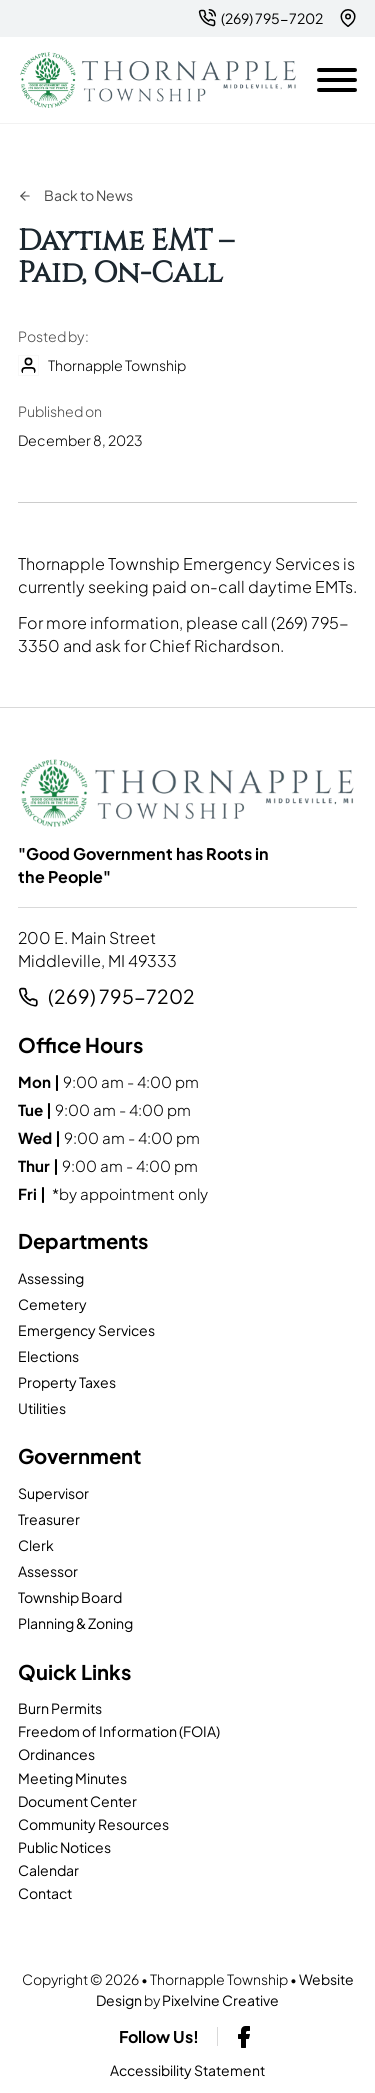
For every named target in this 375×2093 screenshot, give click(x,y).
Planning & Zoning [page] (75, 1623)
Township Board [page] (70, 1597)
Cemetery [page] (52, 1304)
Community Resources (93, 1824)
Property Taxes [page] (67, 1382)
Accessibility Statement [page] (187, 2070)
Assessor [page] (48, 1571)
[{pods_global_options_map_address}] (348, 18)
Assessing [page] (51, 1278)
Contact (45, 1893)
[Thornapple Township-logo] (158, 80)
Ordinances (56, 1754)
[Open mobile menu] (337, 76)
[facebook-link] (244, 2037)
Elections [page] (48, 1356)
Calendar (48, 1870)
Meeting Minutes (72, 1778)
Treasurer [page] (49, 1519)
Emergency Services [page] (86, 1330)
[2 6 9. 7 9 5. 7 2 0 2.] (260, 18)
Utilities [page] (42, 1408)
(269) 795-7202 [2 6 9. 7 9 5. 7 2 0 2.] (121, 996)
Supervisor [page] (53, 1493)
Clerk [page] (36, 1545)
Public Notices (64, 1847)
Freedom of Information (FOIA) (119, 1731)
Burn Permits (60, 1708)
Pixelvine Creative (220, 2000)
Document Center (77, 1801)
